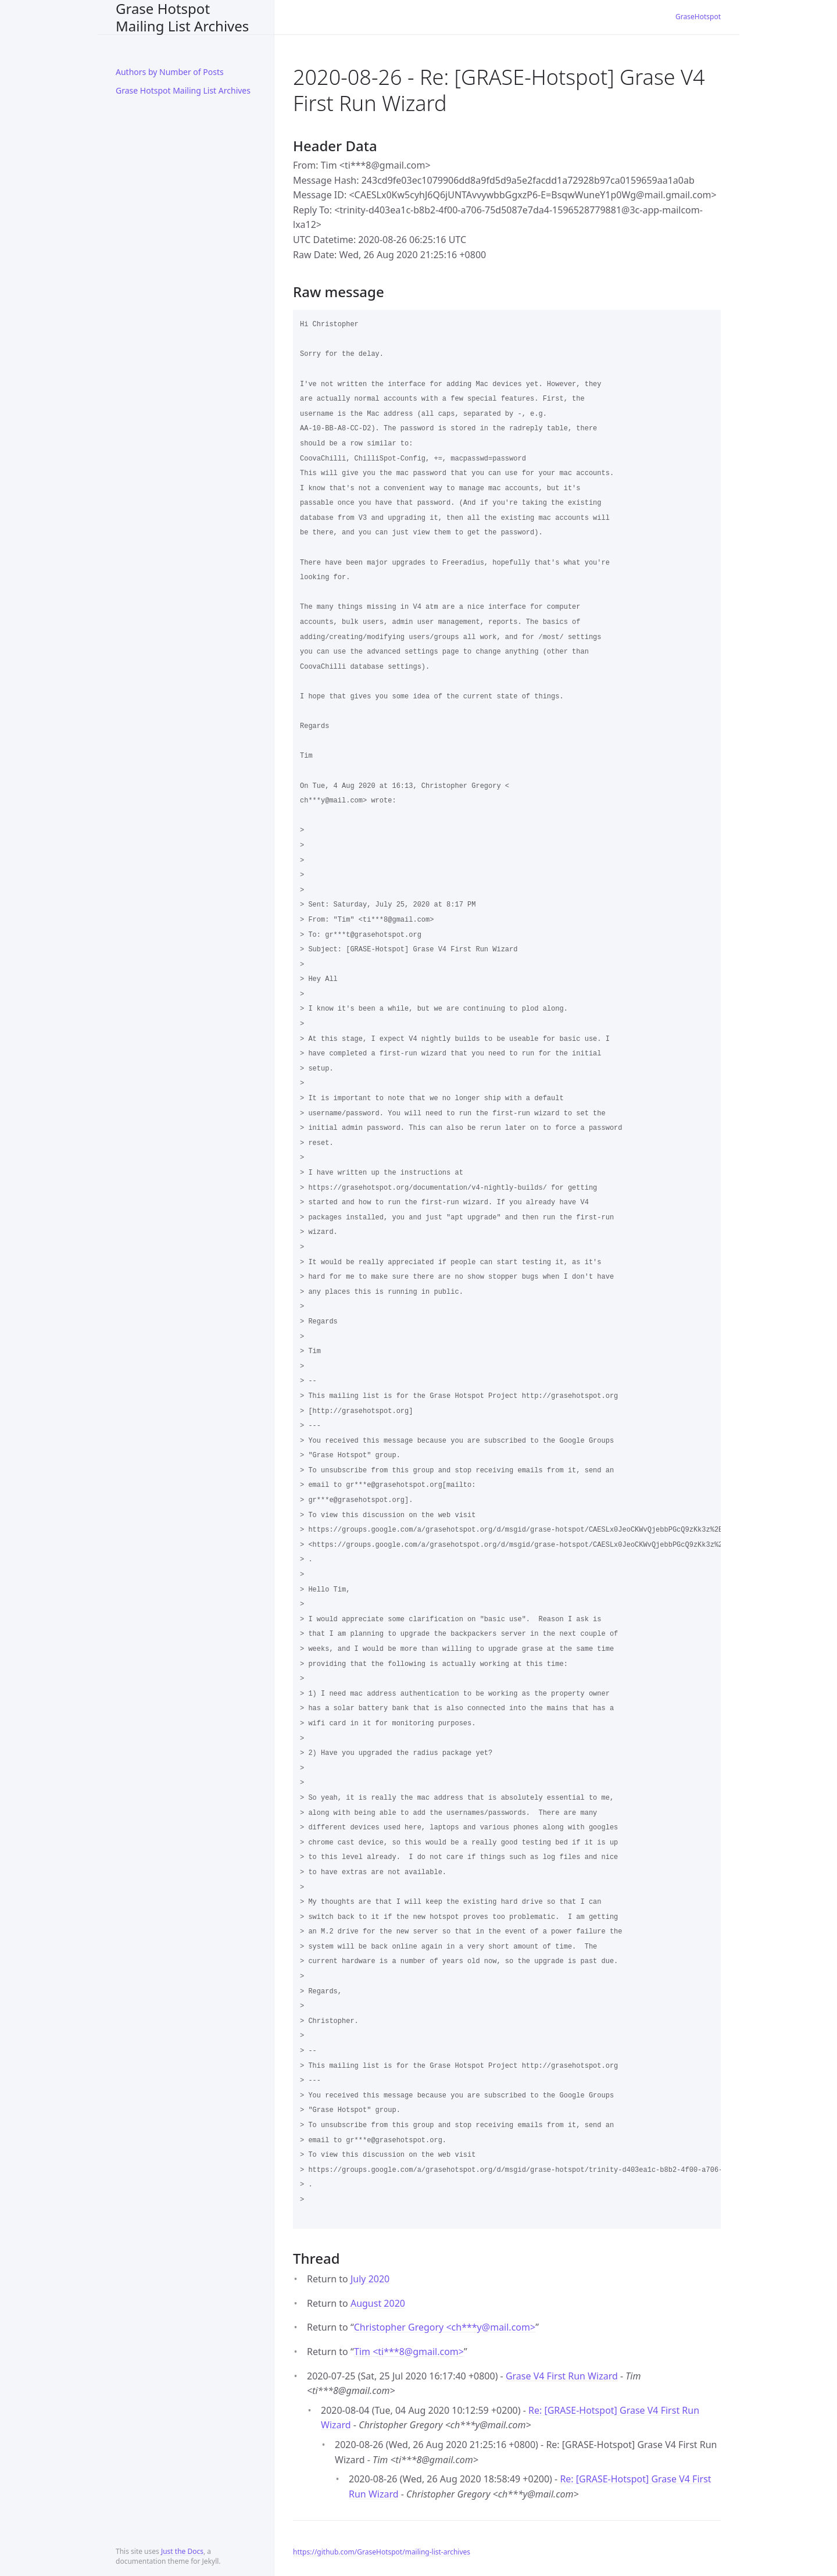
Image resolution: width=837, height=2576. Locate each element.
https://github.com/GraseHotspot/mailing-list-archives (381, 2552)
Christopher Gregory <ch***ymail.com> (444, 2327)
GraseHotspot (698, 17)
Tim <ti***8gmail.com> (409, 2351)
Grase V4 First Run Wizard (562, 2376)
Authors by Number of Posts (170, 71)
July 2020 (369, 2278)
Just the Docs (182, 2551)
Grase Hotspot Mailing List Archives (182, 17)
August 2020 (377, 2303)
